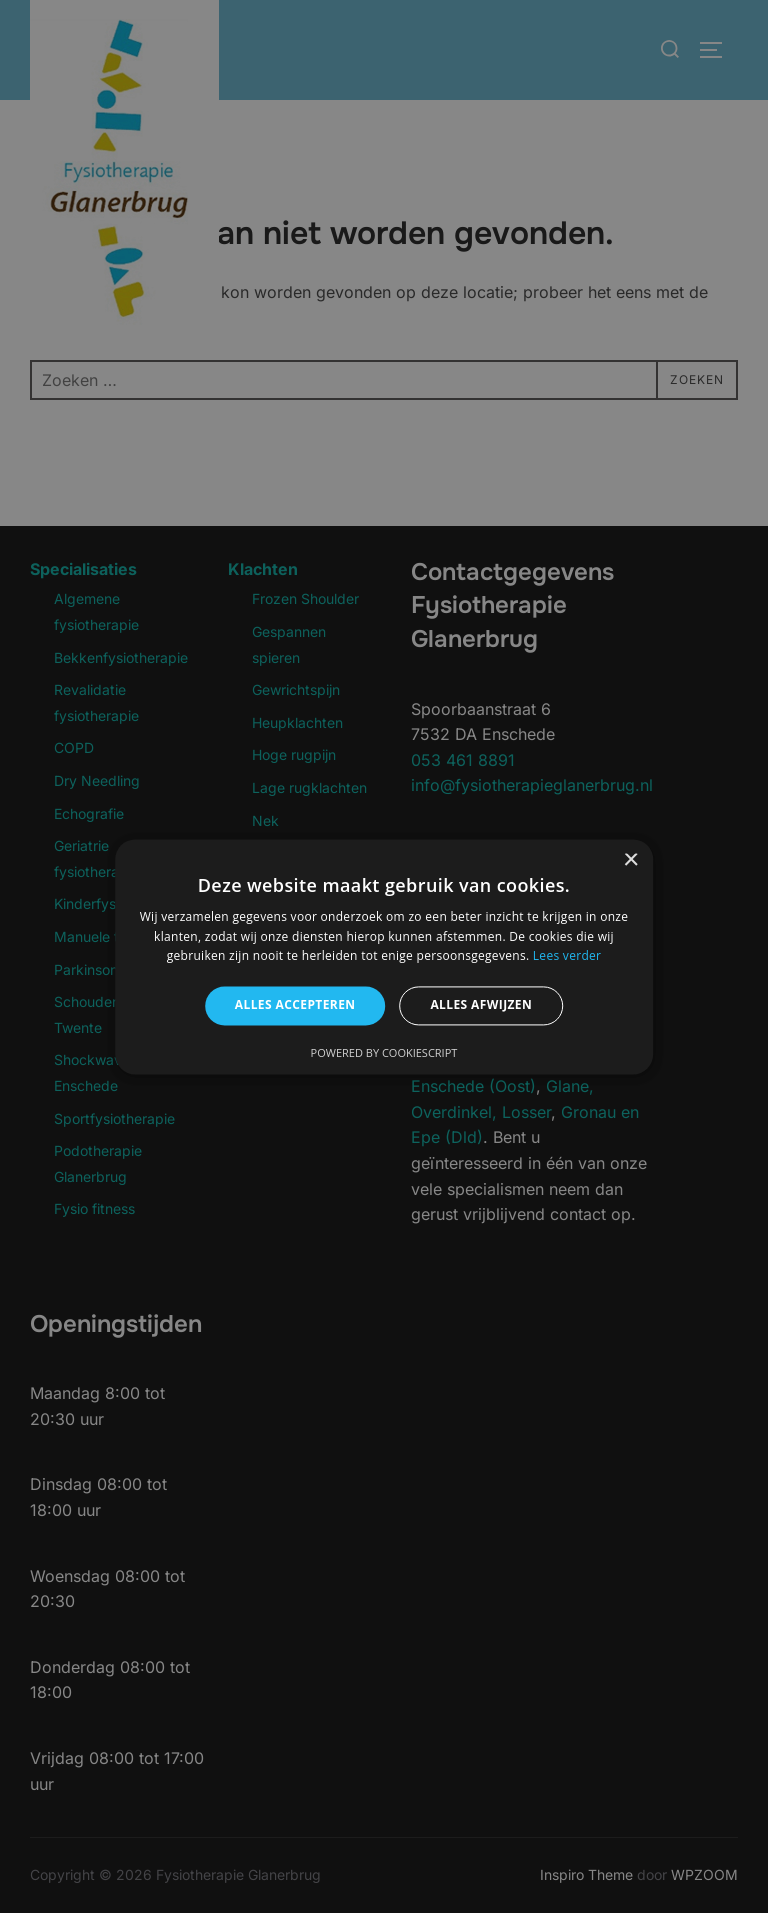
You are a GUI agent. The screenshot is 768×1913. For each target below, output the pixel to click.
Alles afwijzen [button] (481, 1005)
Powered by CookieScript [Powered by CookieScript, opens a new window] (384, 1052)
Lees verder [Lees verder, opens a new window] (567, 956)
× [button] (630, 860)
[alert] (384, 956)
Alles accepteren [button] (295, 1005)
